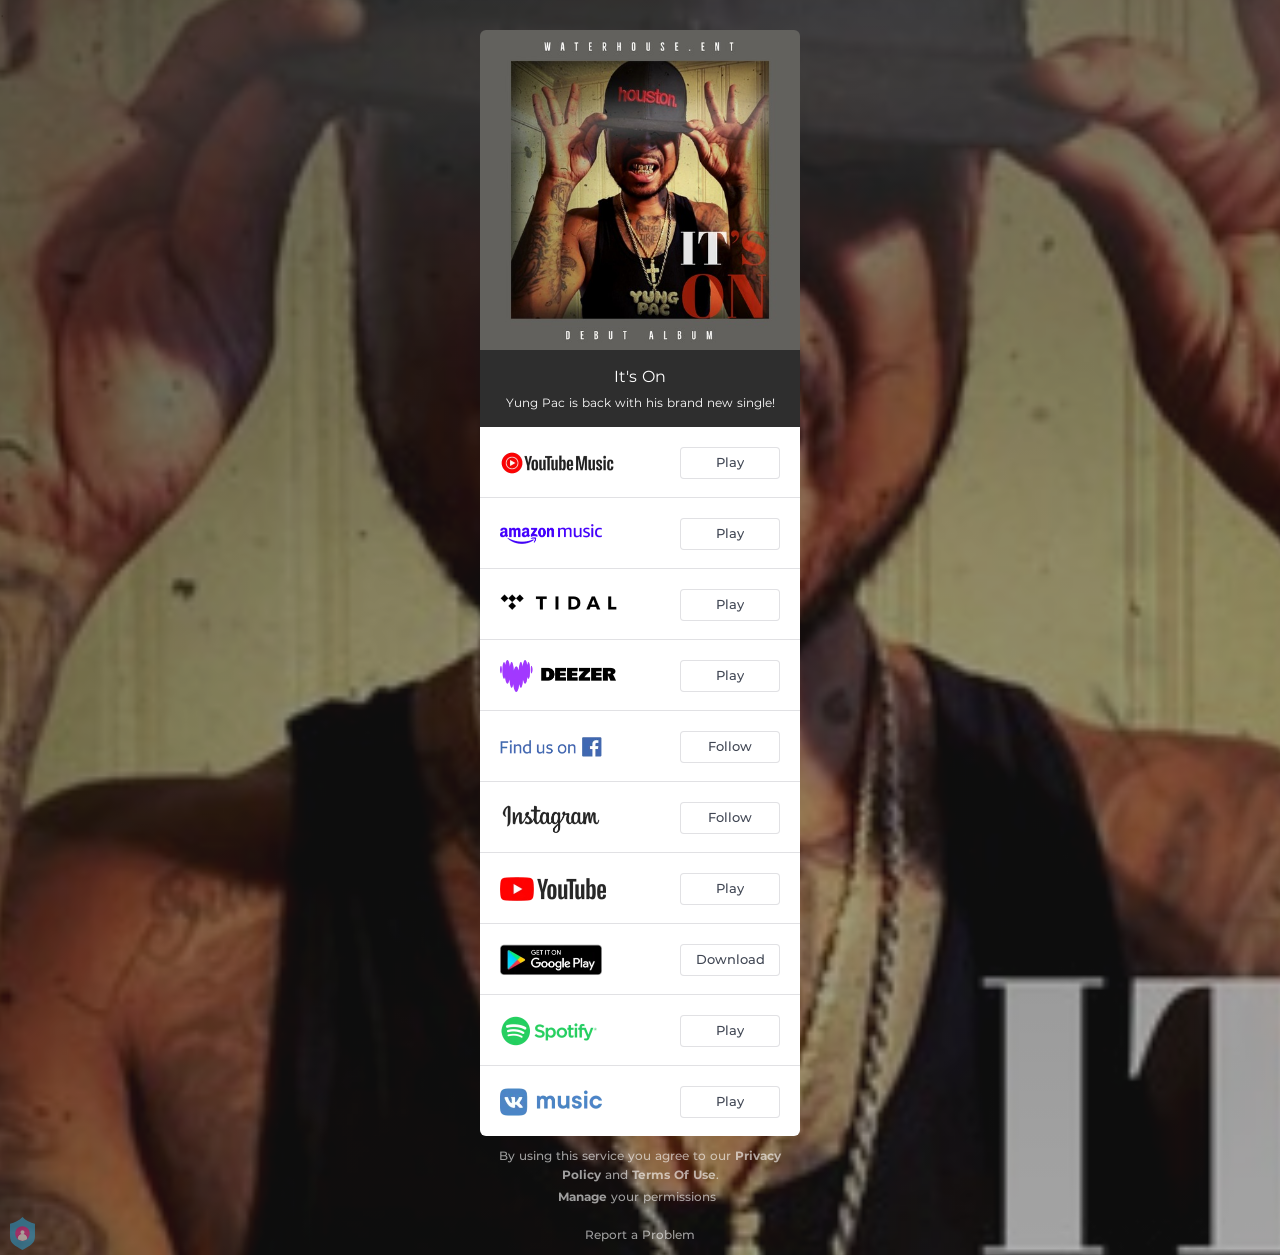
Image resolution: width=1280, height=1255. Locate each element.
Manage (582, 1196)
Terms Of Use (674, 1174)
